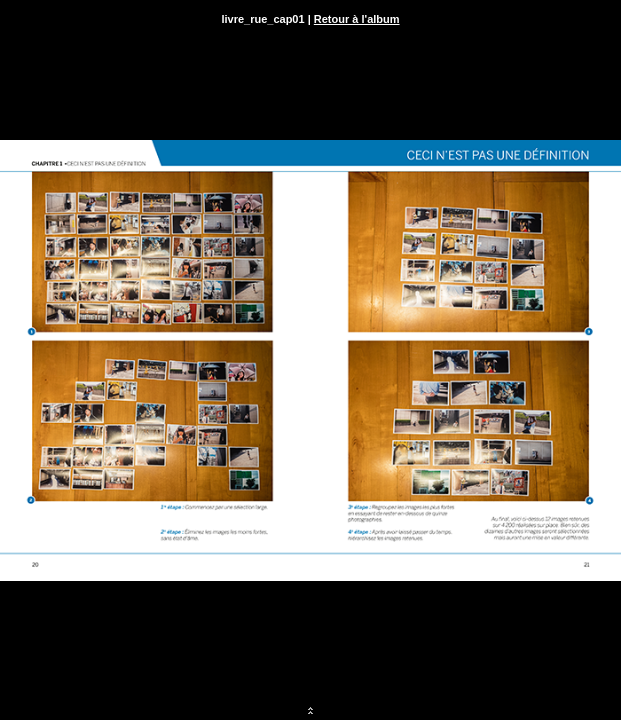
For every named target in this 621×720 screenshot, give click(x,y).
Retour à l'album (357, 19)
